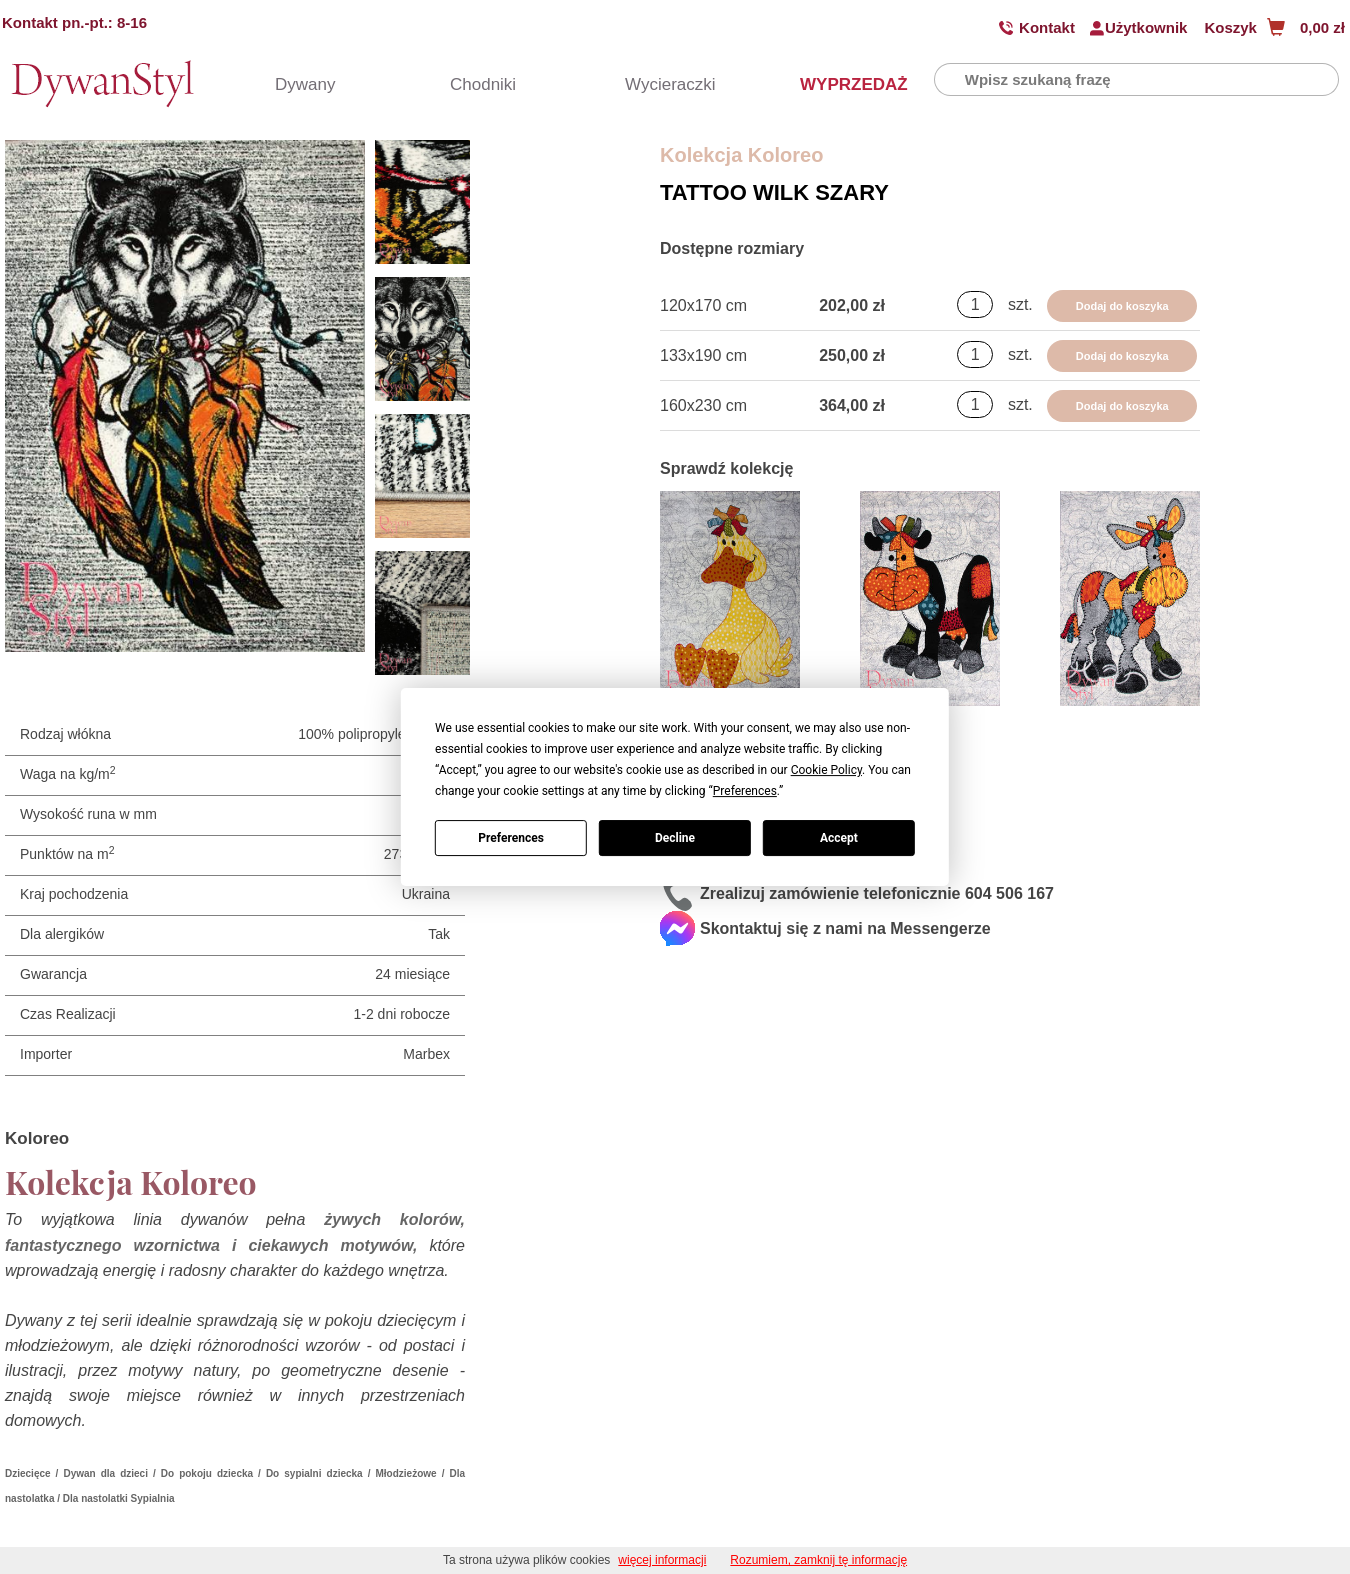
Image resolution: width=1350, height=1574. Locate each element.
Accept (839, 838)
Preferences (511, 838)
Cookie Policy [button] (826, 770)
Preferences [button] (745, 791)
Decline (675, 838)
